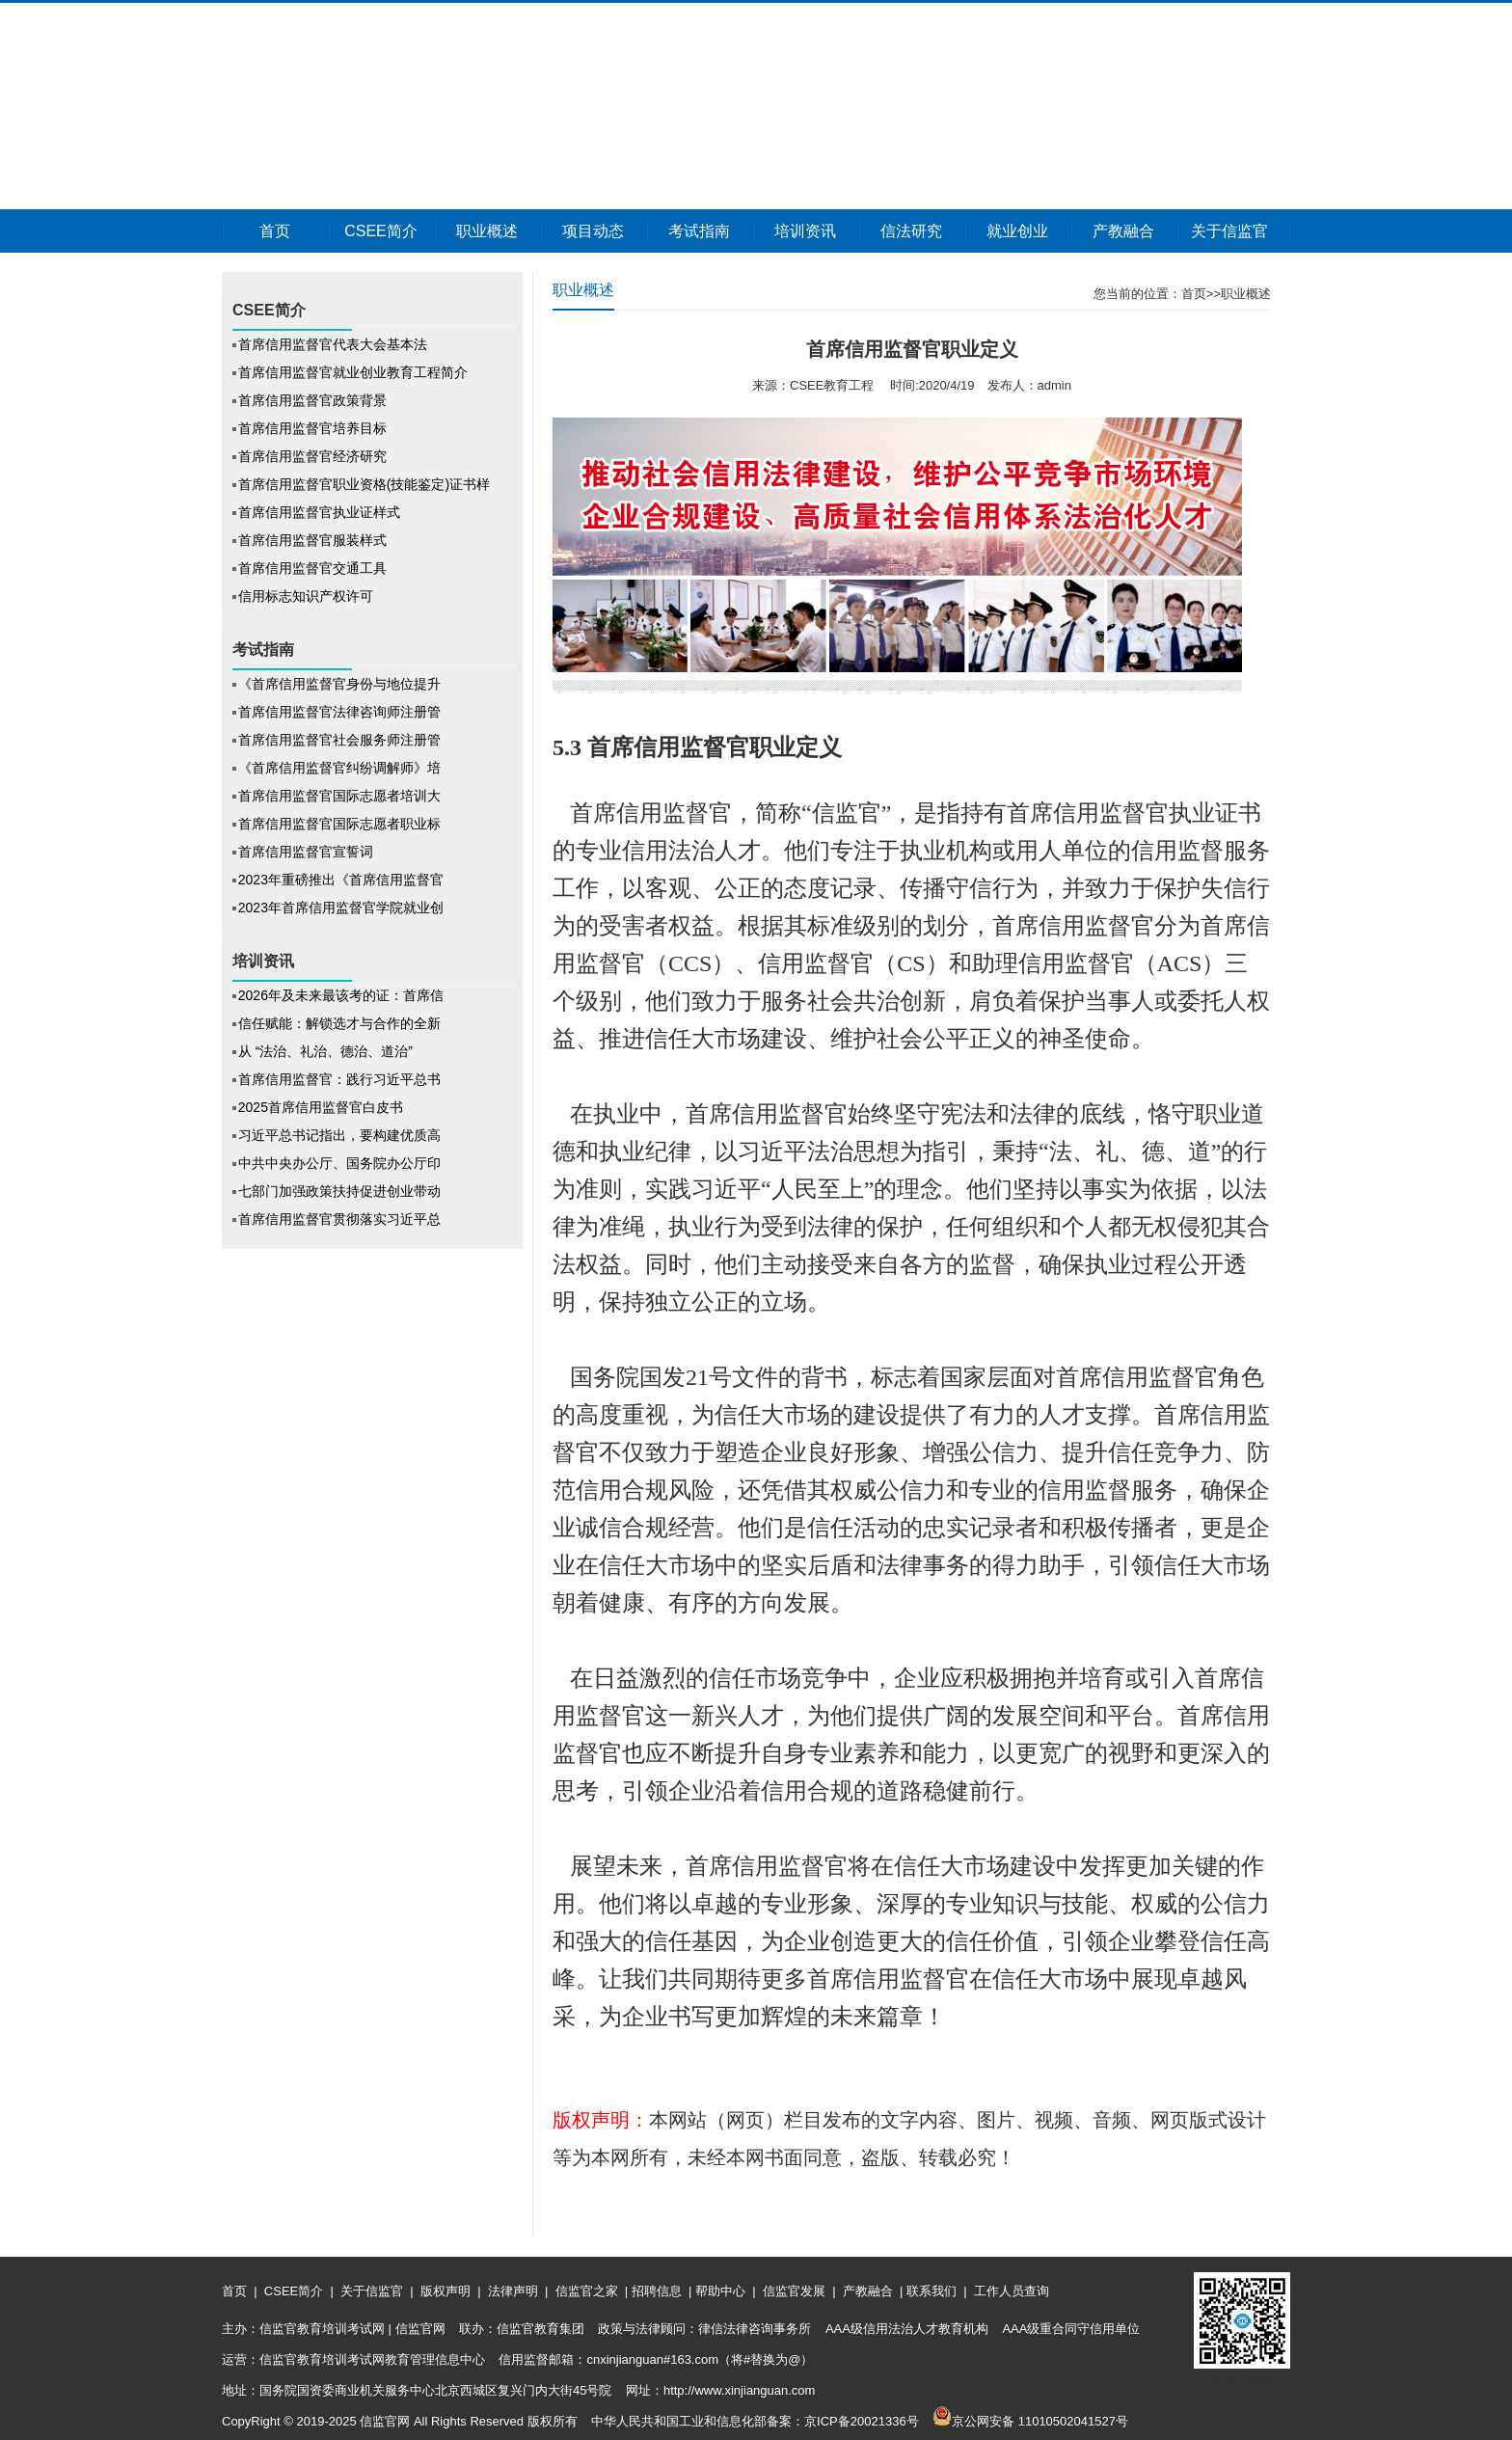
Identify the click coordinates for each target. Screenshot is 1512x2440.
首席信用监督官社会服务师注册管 (339, 739)
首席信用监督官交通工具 (312, 568)
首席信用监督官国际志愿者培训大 (339, 795)
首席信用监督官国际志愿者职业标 (339, 823)
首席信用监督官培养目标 (312, 428)
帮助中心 (719, 2291)
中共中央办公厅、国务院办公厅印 (339, 1163)
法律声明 (512, 2291)
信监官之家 (586, 2291)
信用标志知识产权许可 (305, 596)
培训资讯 (805, 231)
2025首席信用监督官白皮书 (320, 1107)
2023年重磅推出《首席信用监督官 (341, 879)
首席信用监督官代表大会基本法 (332, 344)
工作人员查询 (1009, 2291)
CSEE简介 (381, 231)
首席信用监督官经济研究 (312, 456)
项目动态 (593, 231)
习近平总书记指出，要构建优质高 (339, 1135)
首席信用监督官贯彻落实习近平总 (339, 1219)
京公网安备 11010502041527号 (1030, 2421)
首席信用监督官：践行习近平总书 (339, 1079)
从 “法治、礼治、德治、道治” (327, 1051)
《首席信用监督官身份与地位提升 (339, 683)
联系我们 (931, 2291)
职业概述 (487, 231)
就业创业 (1017, 231)
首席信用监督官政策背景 (312, 400)
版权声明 (445, 2291)
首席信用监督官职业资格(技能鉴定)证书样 (364, 484)
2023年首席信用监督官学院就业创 (341, 907)
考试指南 (699, 231)
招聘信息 (656, 2291)
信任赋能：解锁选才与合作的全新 (339, 1023)
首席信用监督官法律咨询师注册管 (339, 711)
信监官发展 (793, 2291)
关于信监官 (1229, 231)
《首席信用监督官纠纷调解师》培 (339, 767)
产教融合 (1123, 231)
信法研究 (911, 231)
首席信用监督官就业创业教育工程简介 (353, 372)
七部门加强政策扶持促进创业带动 (339, 1191)
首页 (274, 231)
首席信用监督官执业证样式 (319, 512)
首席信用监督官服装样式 (312, 540)
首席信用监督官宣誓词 (305, 851)
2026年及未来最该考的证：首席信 (341, 995)
